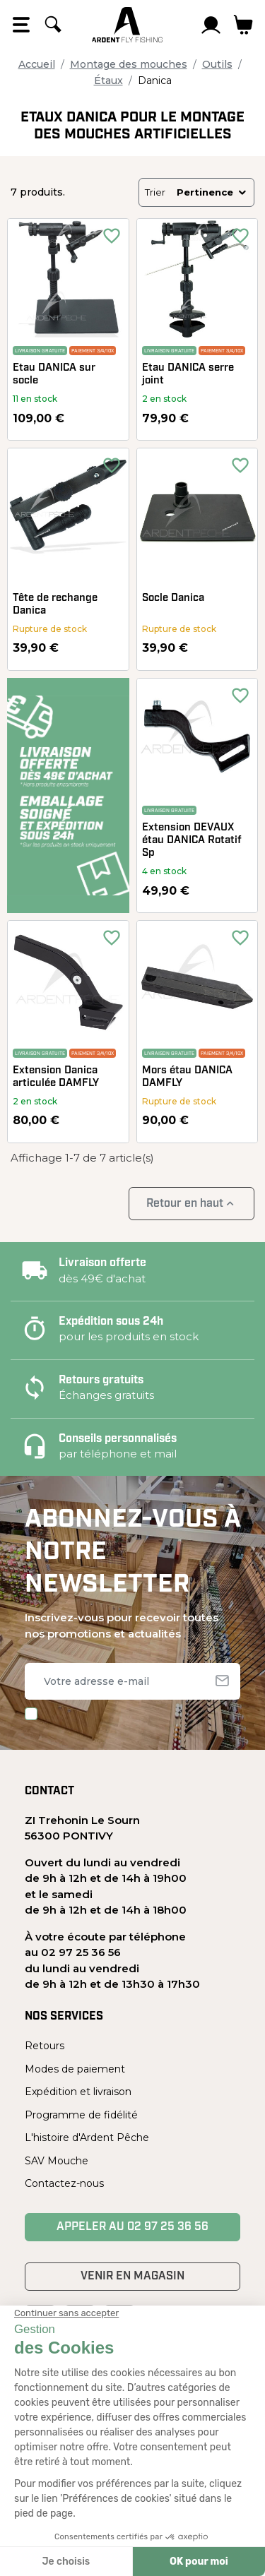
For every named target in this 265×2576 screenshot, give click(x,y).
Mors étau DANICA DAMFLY (187, 1077)
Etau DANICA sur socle (54, 374)
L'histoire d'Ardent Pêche (87, 2137)
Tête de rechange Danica (55, 604)
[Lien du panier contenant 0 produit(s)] (243, 24)
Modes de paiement (75, 2069)
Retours (44, 2045)
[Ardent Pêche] (127, 24)
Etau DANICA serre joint (188, 374)
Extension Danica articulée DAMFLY (56, 1077)
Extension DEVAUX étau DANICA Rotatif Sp (192, 841)
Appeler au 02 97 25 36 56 (132, 2227)
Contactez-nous (64, 2183)
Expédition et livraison (78, 2091)
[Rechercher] (53, 24)
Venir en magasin (132, 2276)
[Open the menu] (21, 24)
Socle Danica (173, 598)
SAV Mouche (56, 2160)
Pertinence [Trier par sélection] (212, 192)
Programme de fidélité (81, 2115)
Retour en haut (191, 1203)
